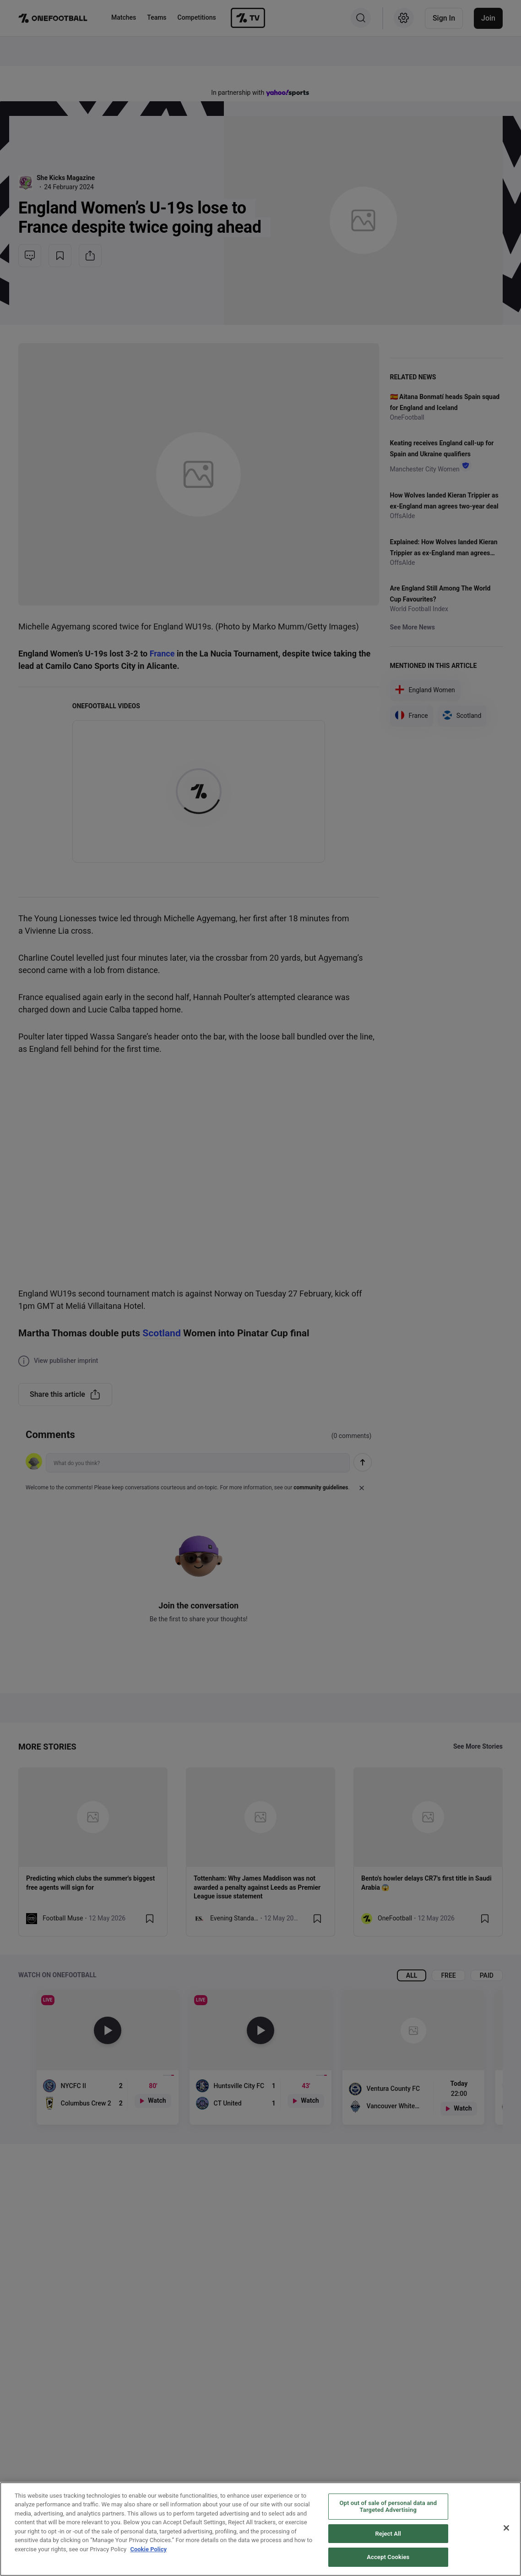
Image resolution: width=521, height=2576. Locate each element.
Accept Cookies (388, 2557)
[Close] (506, 2528)
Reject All (388, 2533)
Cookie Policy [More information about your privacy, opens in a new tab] (148, 2549)
